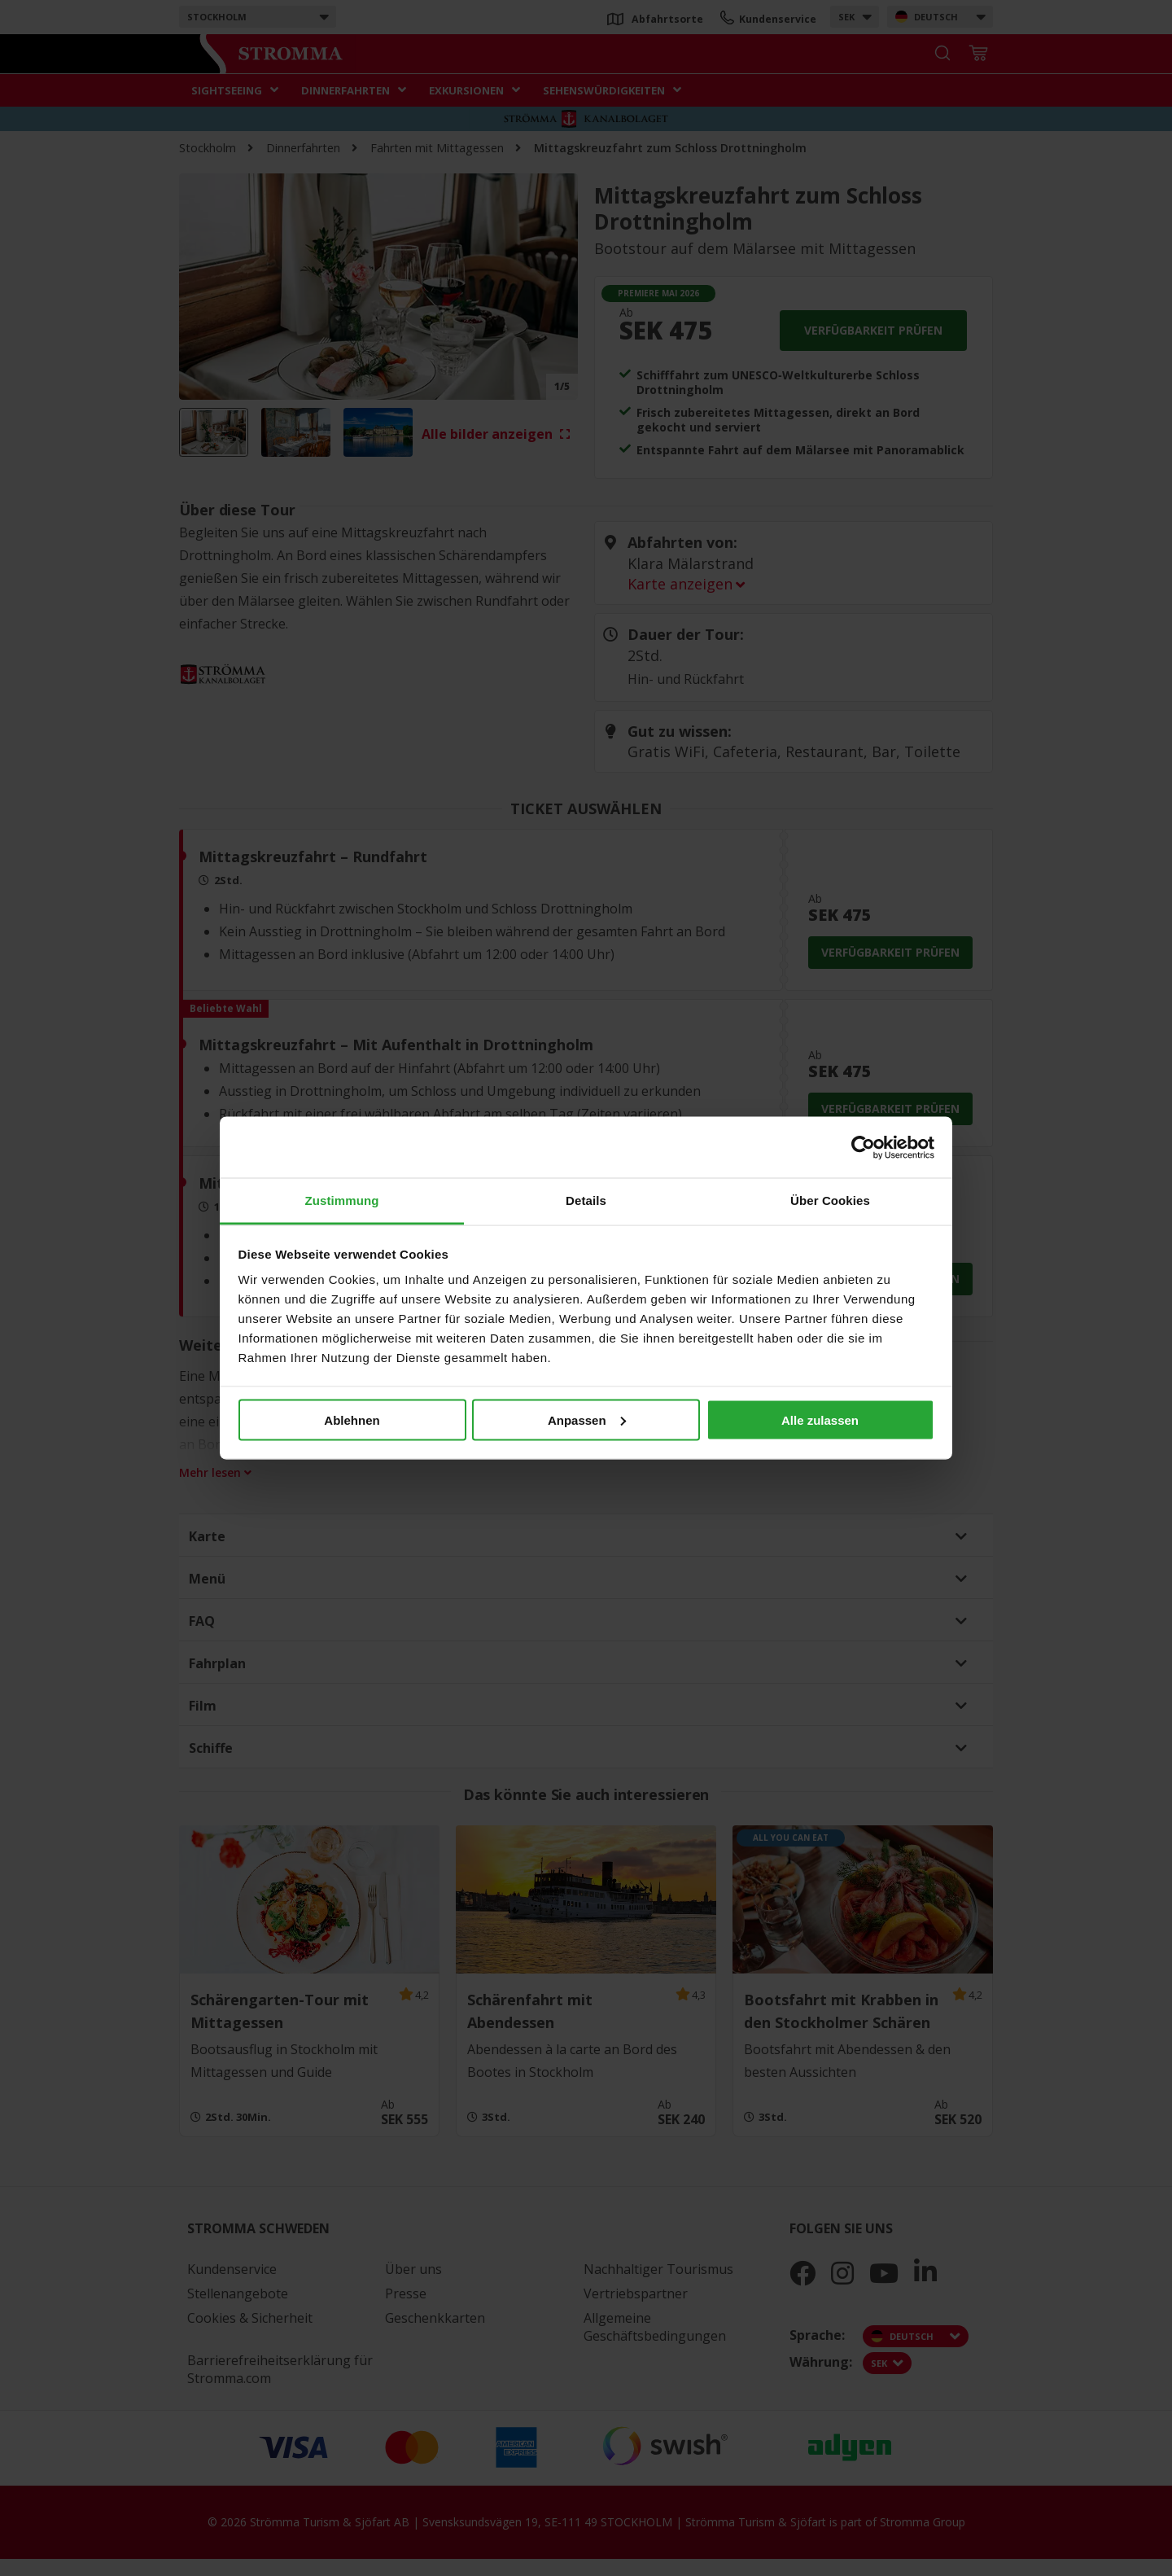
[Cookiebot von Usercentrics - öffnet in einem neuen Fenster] (863, 1147)
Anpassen (587, 1419)
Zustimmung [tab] (342, 1200)
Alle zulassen (820, 1419)
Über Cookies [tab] (830, 1200)
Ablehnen (351, 1419)
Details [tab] (586, 1200)
